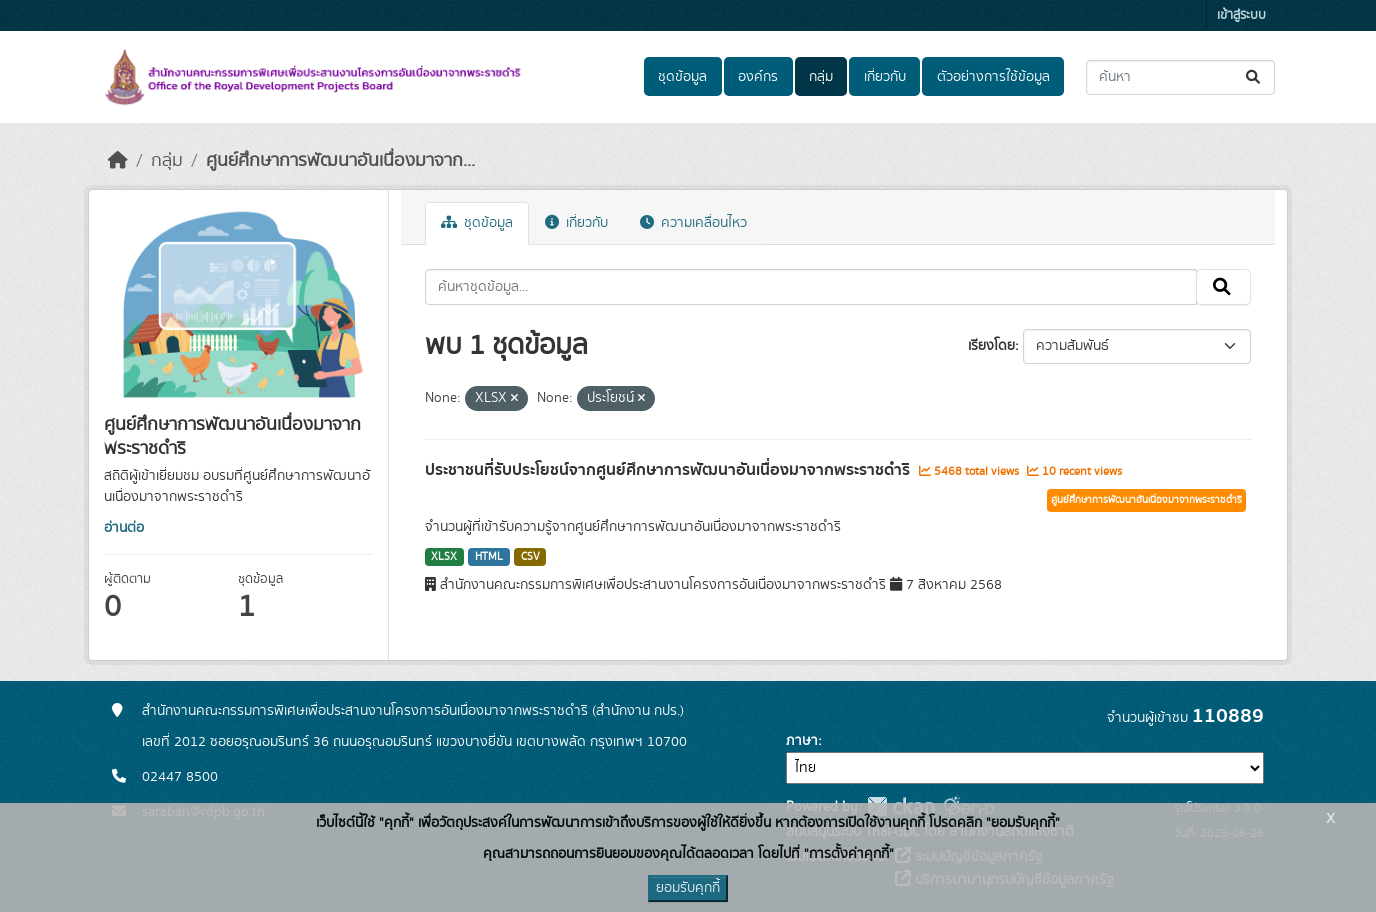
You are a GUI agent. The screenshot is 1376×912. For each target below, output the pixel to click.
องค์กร (758, 77)
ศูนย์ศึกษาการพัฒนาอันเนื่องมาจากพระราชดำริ (1146, 500)
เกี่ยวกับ (885, 77)
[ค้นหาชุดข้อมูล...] (1180, 77)
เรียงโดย (991, 346)
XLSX (444, 557)
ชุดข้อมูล (682, 77)
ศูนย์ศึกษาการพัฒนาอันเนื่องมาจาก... (340, 161)
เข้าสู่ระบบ (1241, 15)
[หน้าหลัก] (118, 161)
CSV (530, 557)
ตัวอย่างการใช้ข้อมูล (993, 77)
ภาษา (802, 741)
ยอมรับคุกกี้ (688, 888)
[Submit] (1254, 77)
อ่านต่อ (124, 528)
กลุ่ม (821, 77)
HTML (489, 557)
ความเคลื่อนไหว (693, 223)
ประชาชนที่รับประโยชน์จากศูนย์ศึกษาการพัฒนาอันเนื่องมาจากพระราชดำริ (669, 470)
